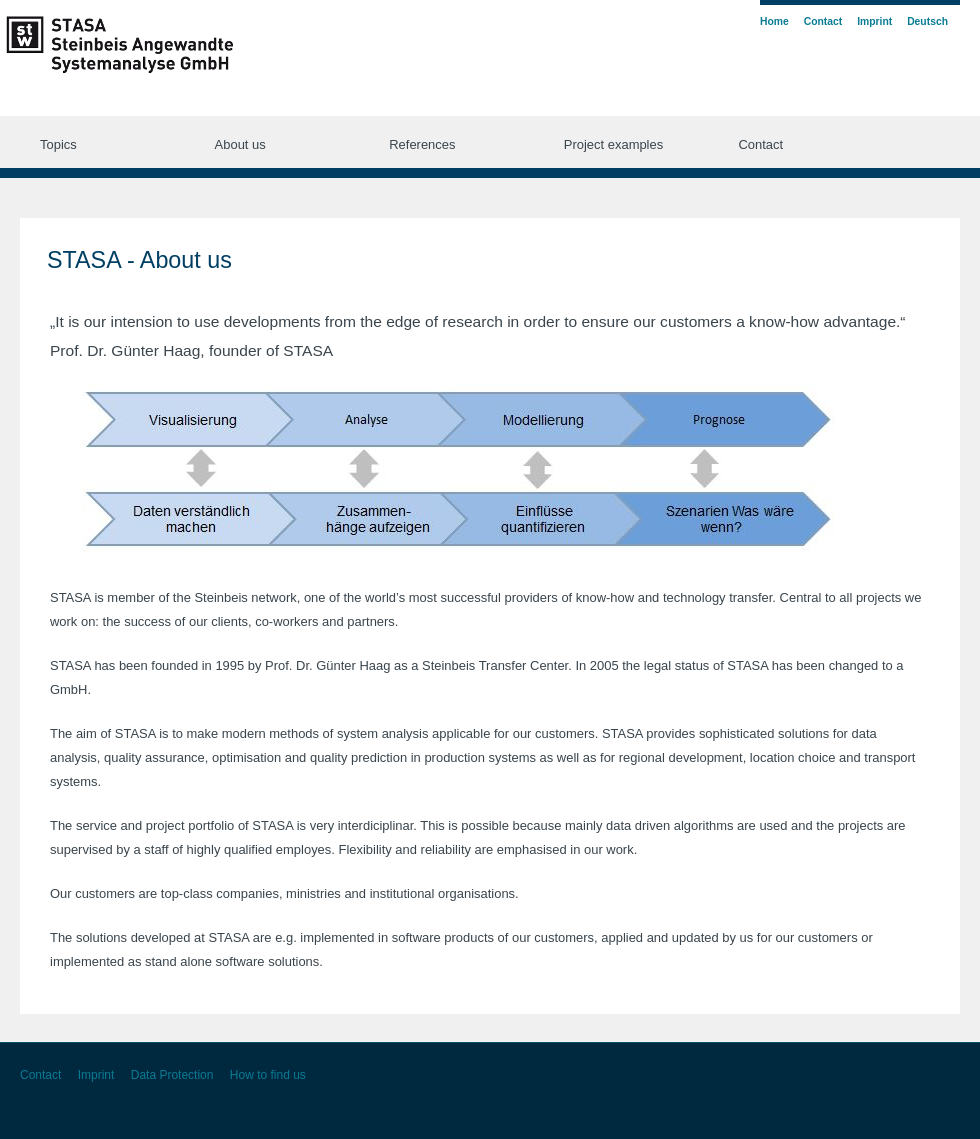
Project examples (613, 144)
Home (774, 21)
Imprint (874, 21)
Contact (760, 144)
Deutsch (927, 21)
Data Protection (172, 1075)
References (422, 144)
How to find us (268, 1075)
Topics (58, 144)
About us (240, 144)
